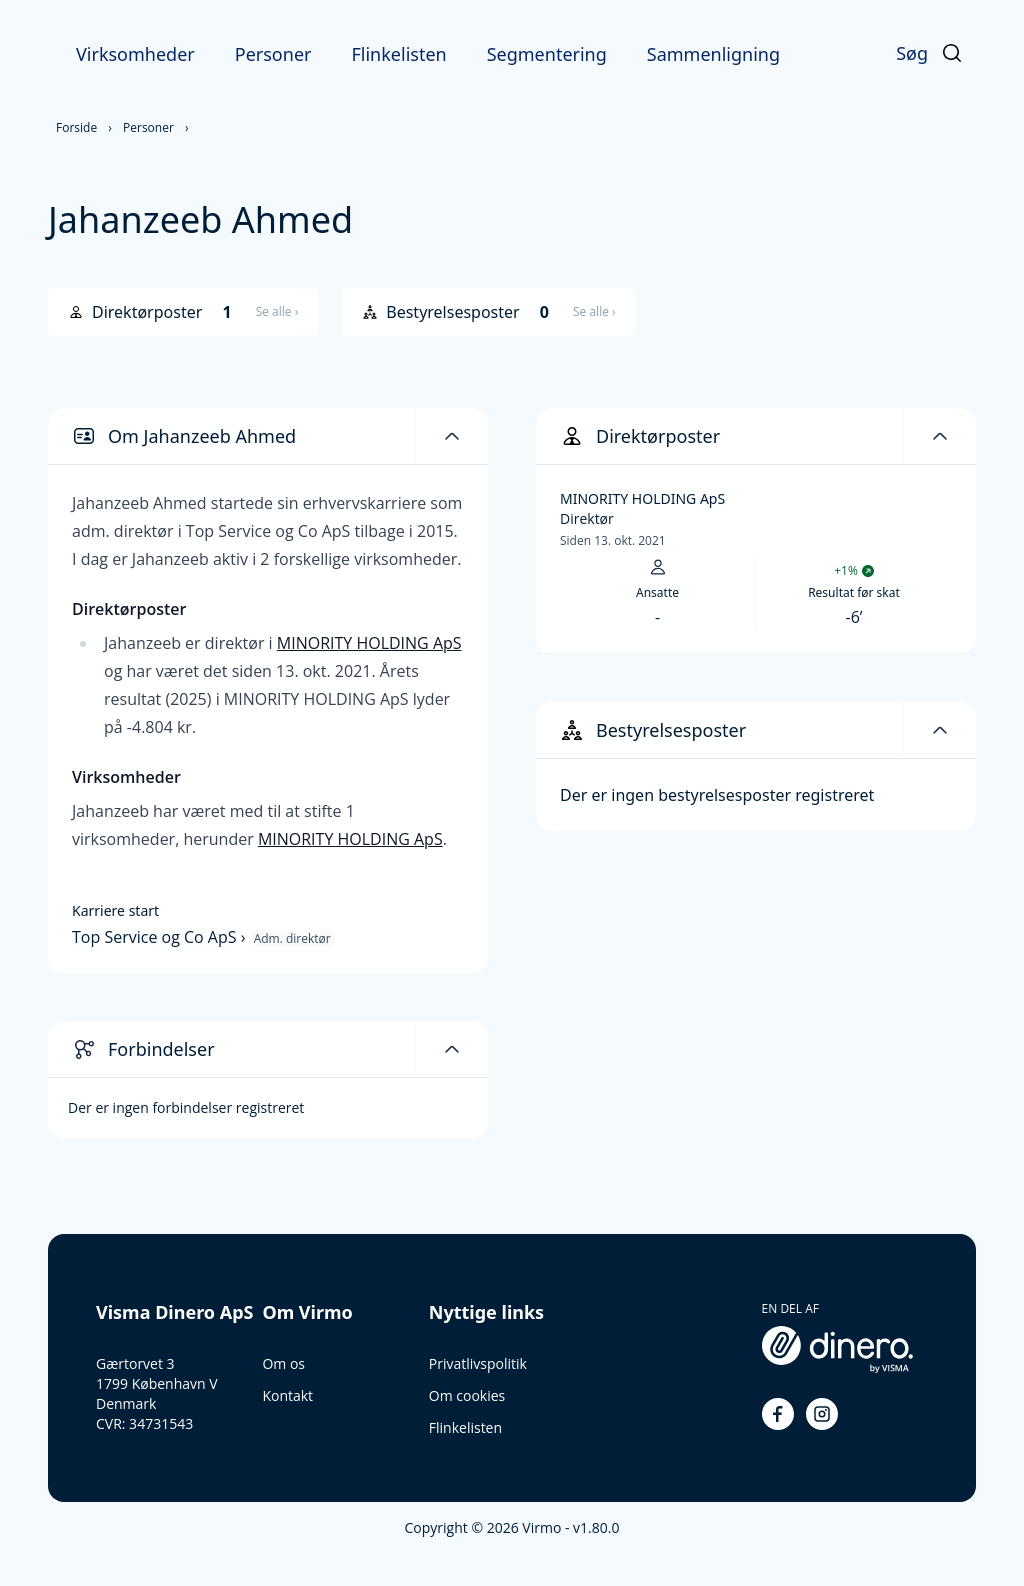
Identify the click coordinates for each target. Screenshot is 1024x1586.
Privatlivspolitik (478, 1363)
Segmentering (547, 54)
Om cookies (467, 1395)
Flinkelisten (398, 54)
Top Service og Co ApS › (161, 937)
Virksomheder (135, 54)
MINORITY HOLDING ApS (369, 643)
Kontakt (287, 1395)
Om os (283, 1363)
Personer (273, 54)
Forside (76, 127)
